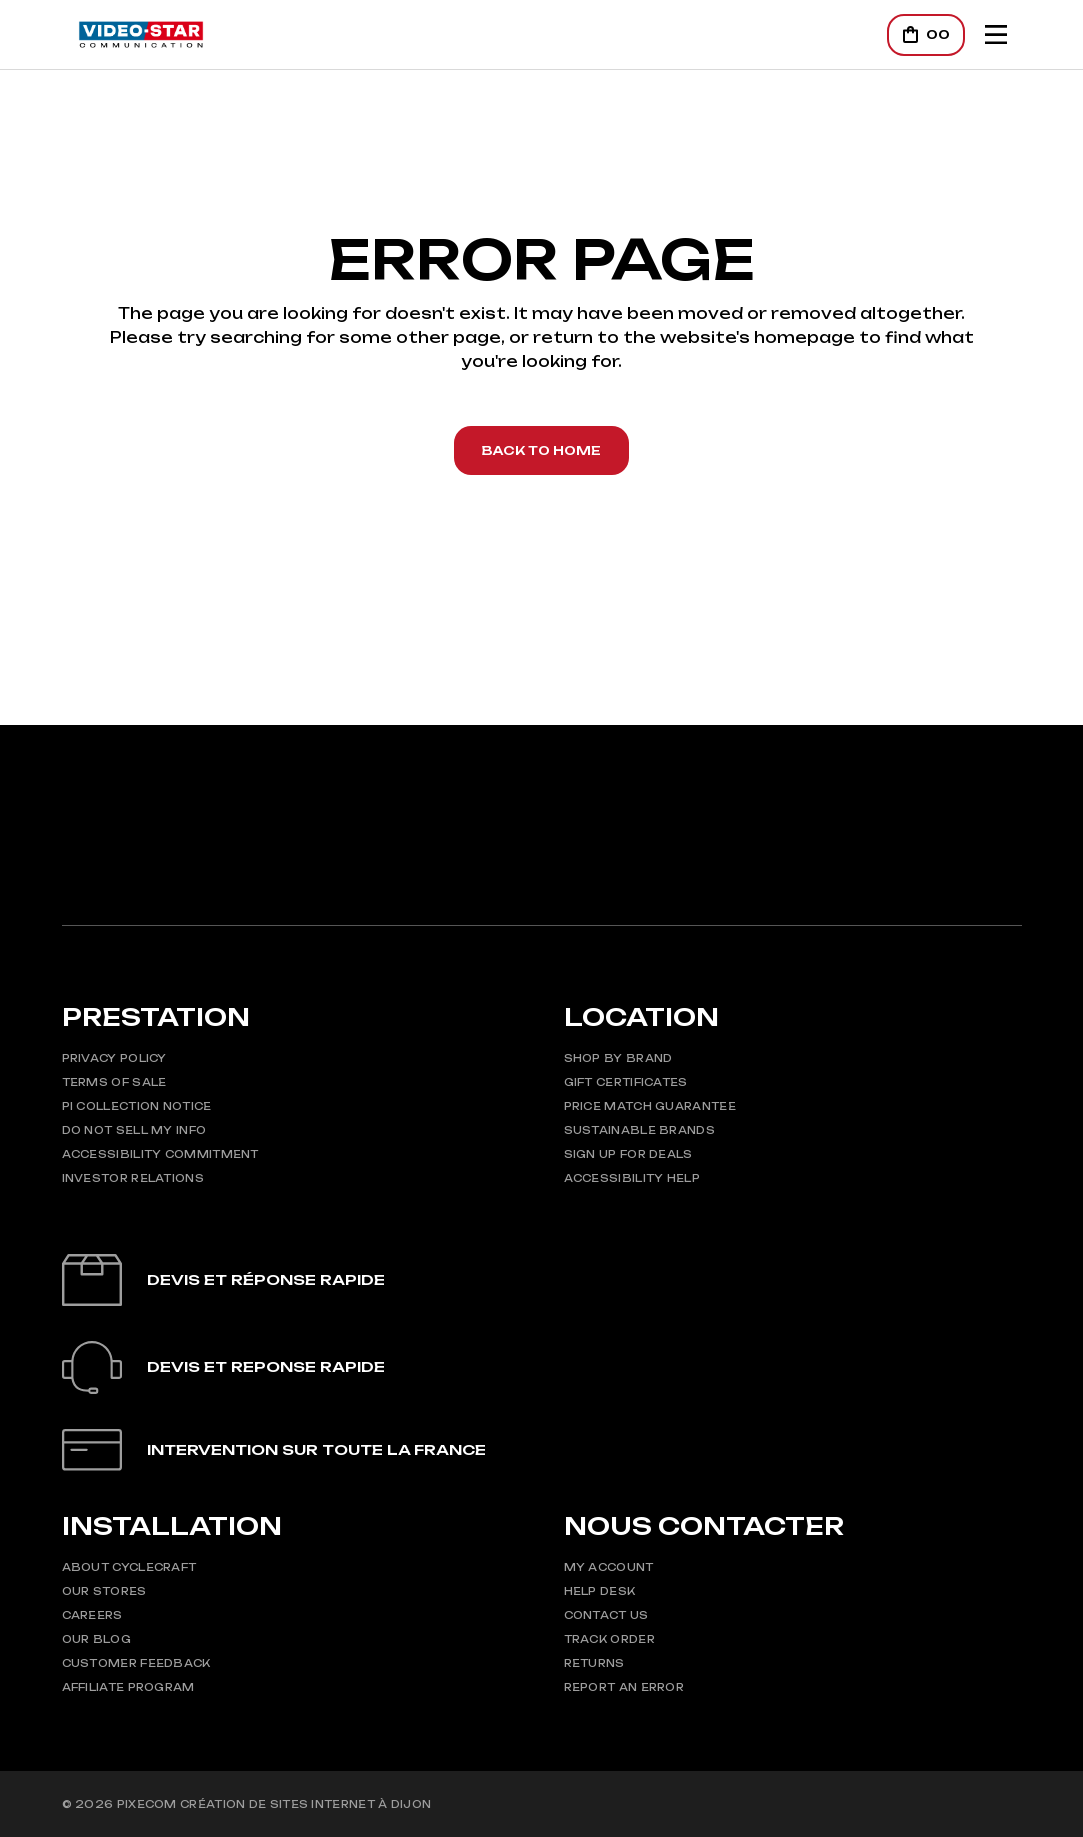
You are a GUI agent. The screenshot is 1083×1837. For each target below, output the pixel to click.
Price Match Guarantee (650, 1106)
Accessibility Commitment (160, 1154)
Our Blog (96, 1639)
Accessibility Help (632, 1178)
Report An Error (624, 1687)
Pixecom (147, 1804)
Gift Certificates (626, 1082)
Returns (594, 1663)
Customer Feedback (136, 1663)
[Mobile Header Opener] (996, 34)
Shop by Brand (618, 1058)
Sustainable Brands (639, 1130)
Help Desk (600, 1591)
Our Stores (104, 1591)
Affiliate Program (128, 1687)
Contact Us (606, 1615)
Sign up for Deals (628, 1154)
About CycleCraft (129, 1567)
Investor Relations (133, 1178)
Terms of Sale (114, 1082)
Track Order (609, 1639)
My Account (609, 1567)
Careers (92, 1615)
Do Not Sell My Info (134, 1130)
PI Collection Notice (137, 1106)
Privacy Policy (114, 1058)
